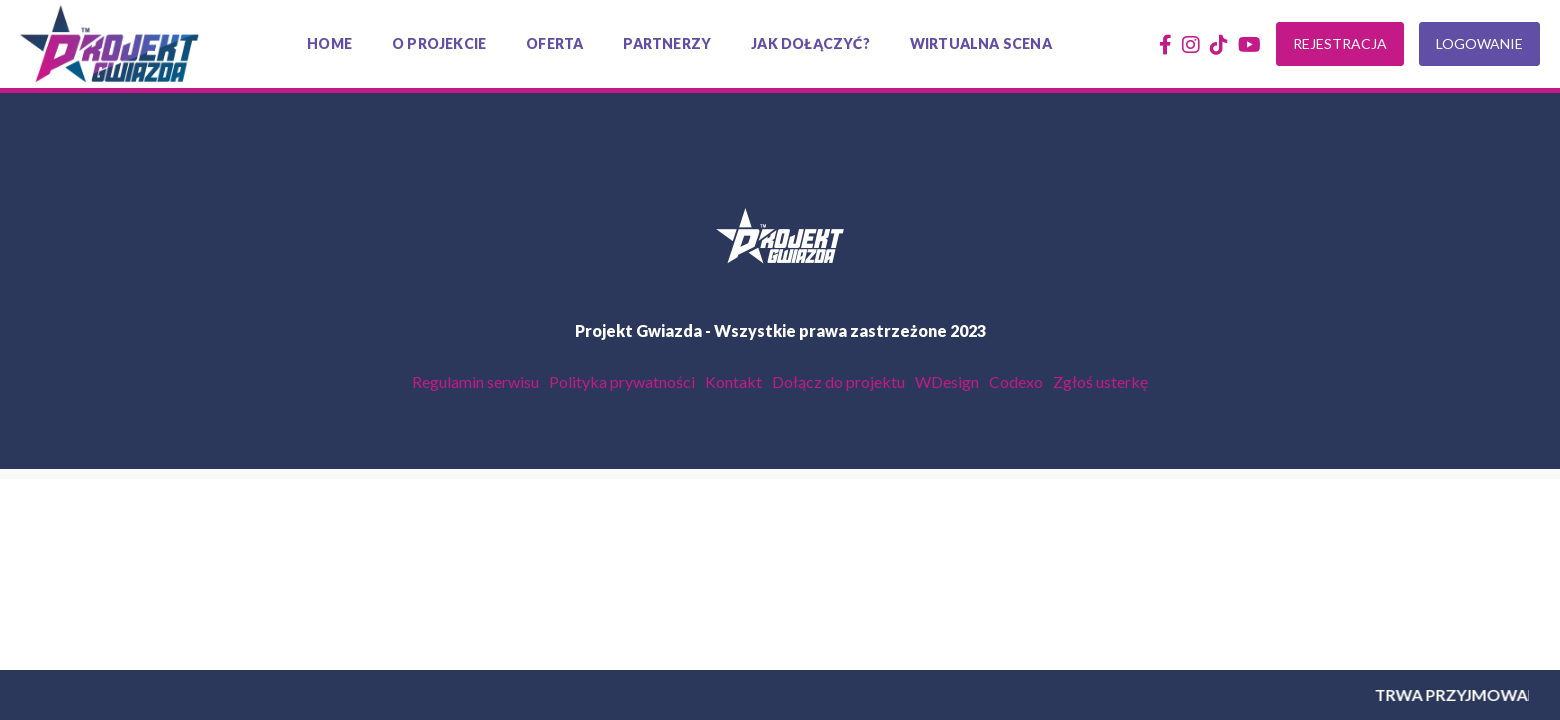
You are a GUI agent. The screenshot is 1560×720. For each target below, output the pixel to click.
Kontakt (733, 381)
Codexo (1016, 381)
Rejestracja (1340, 43)
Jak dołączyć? (810, 43)
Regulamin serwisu (475, 381)
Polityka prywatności (622, 381)
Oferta (554, 43)
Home (329, 43)
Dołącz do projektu (838, 381)
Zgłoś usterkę (1100, 381)
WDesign (947, 381)
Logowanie (1479, 43)
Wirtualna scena (981, 43)
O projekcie (439, 43)
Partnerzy (667, 43)
